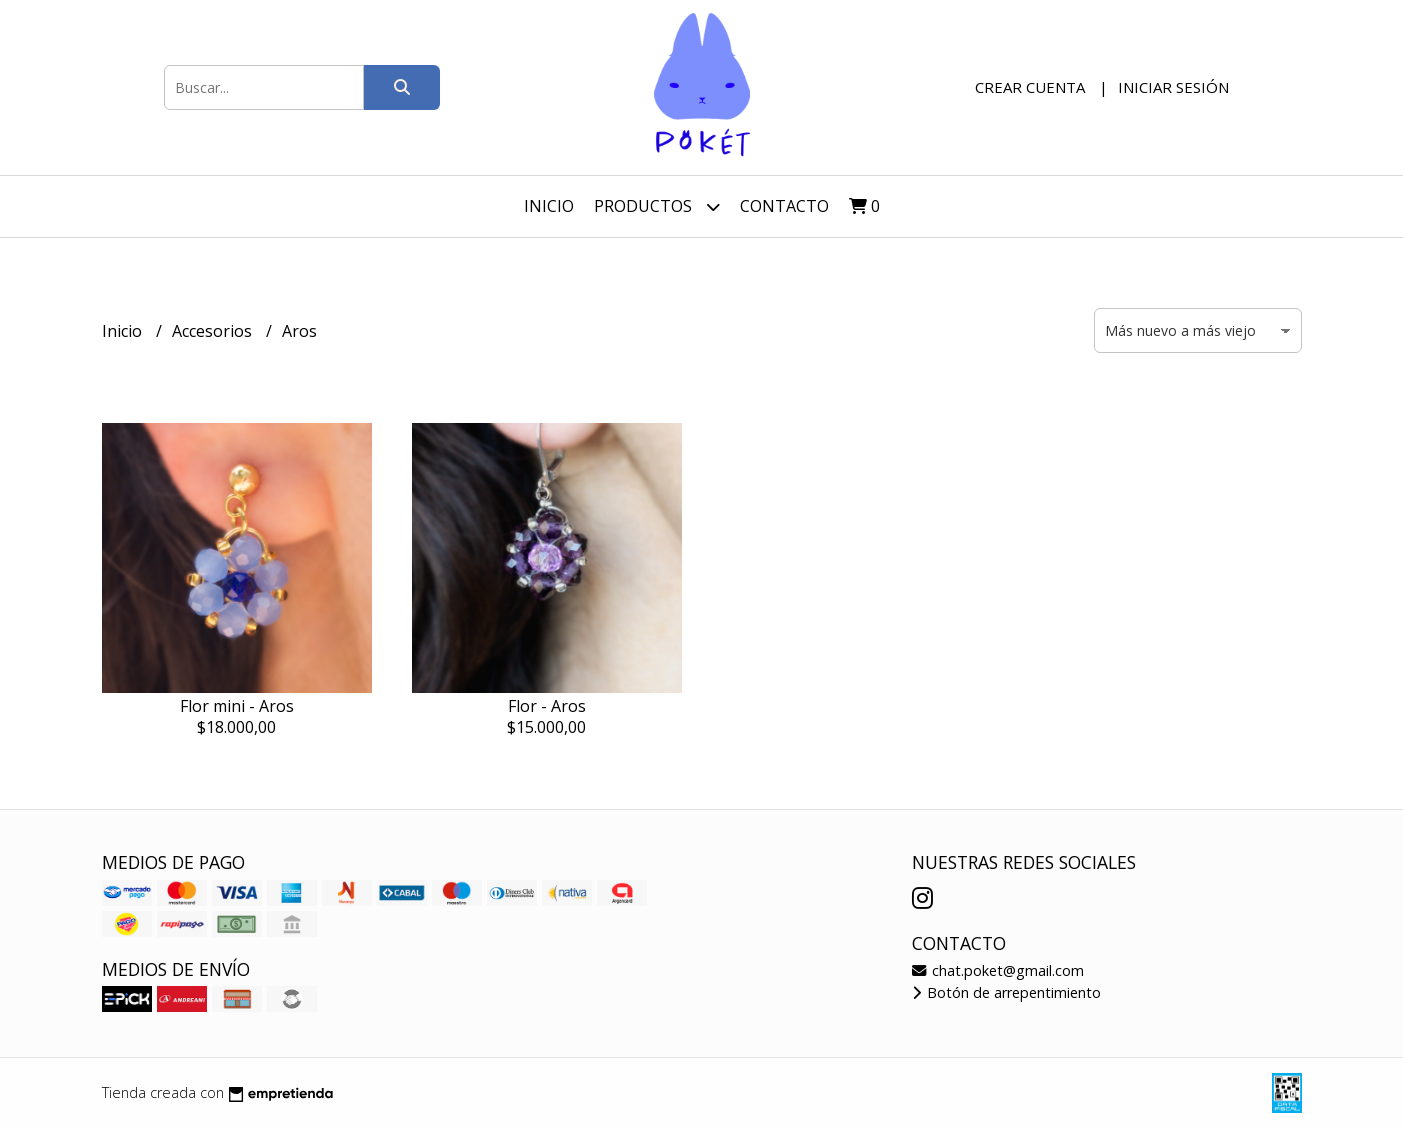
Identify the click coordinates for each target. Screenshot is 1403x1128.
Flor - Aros (547, 706)
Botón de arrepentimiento (1006, 992)
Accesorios (214, 331)
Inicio (549, 206)
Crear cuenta (1030, 87)
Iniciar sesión (1173, 87)
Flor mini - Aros (237, 706)
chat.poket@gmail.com (998, 970)
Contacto (784, 206)
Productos (657, 206)
